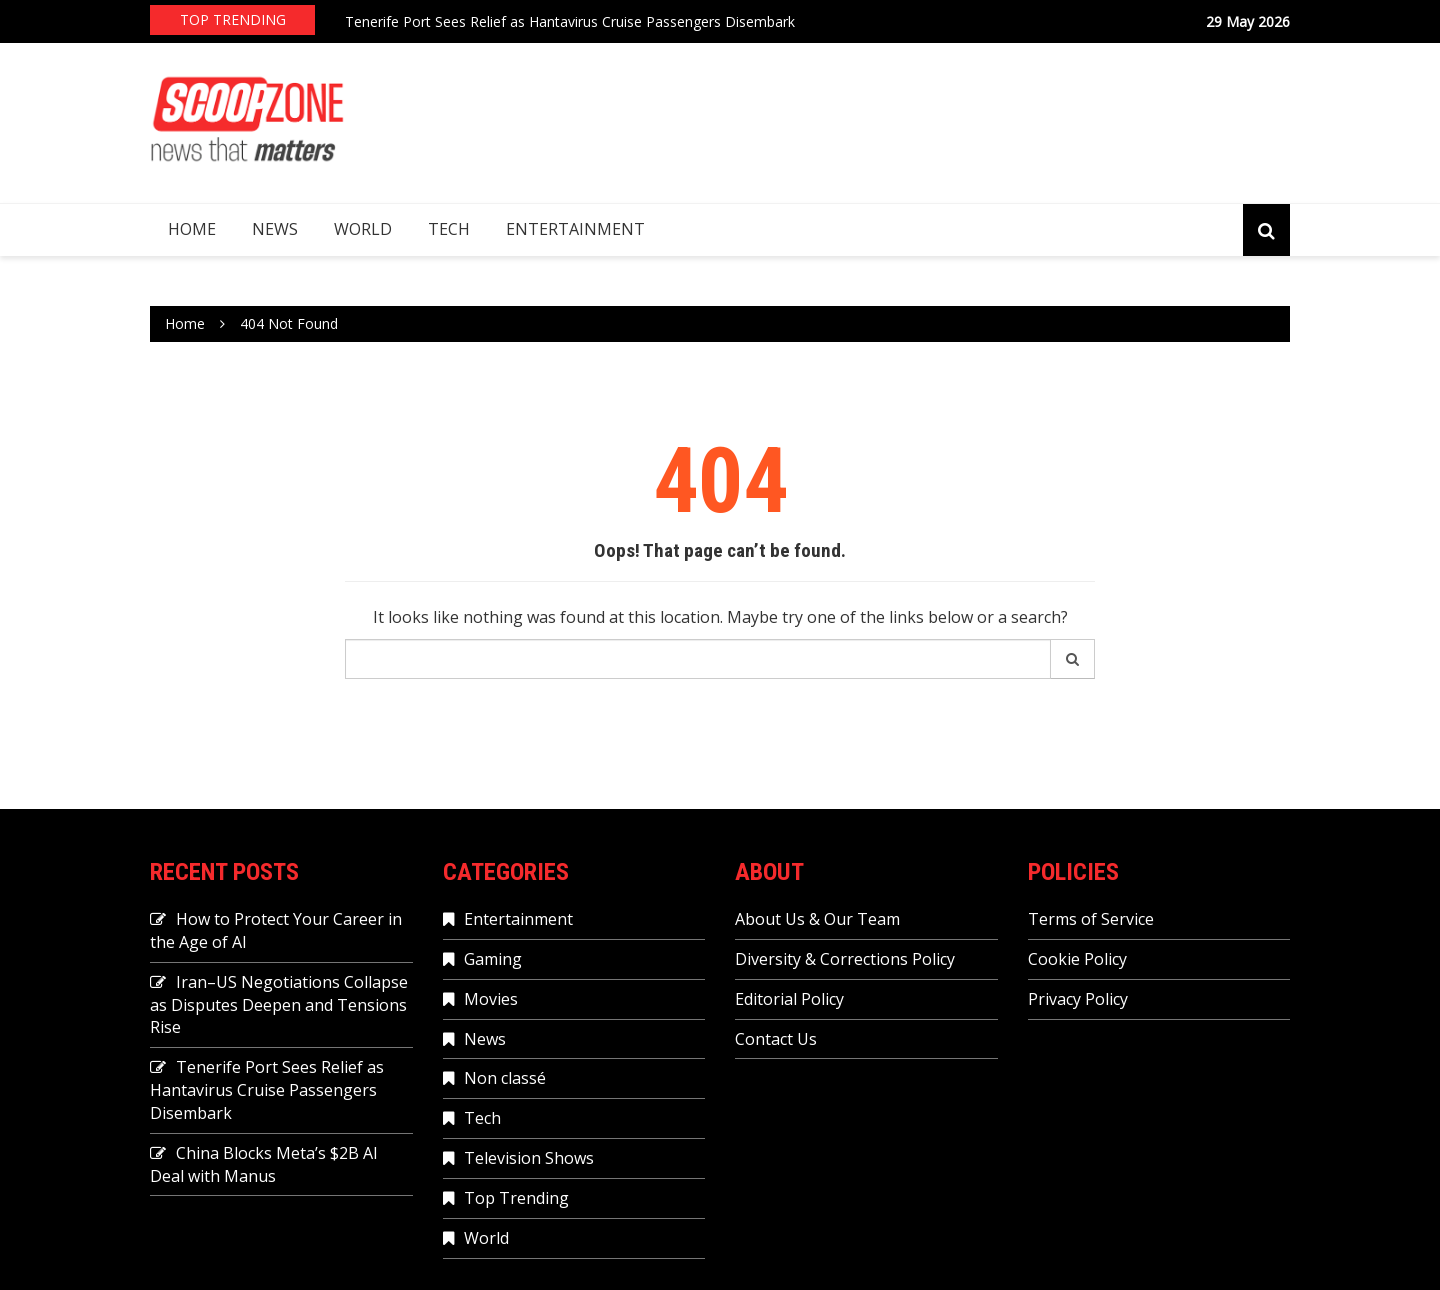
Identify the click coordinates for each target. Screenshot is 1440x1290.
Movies (491, 999)
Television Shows (529, 1158)
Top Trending (516, 1198)
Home (192, 229)
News (275, 229)
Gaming (493, 959)
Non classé (505, 1078)
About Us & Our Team (817, 919)
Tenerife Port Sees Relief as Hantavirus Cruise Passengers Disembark (570, 21)
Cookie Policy (1077, 959)
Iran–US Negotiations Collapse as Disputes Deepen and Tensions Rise (279, 1005)
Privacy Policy (1078, 999)
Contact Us (776, 1039)
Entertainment (575, 229)
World (363, 229)
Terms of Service (1091, 919)
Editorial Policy (789, 999)
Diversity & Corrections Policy (845, 959)
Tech (449, 229)
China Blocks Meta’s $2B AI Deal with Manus (264, 1164)
